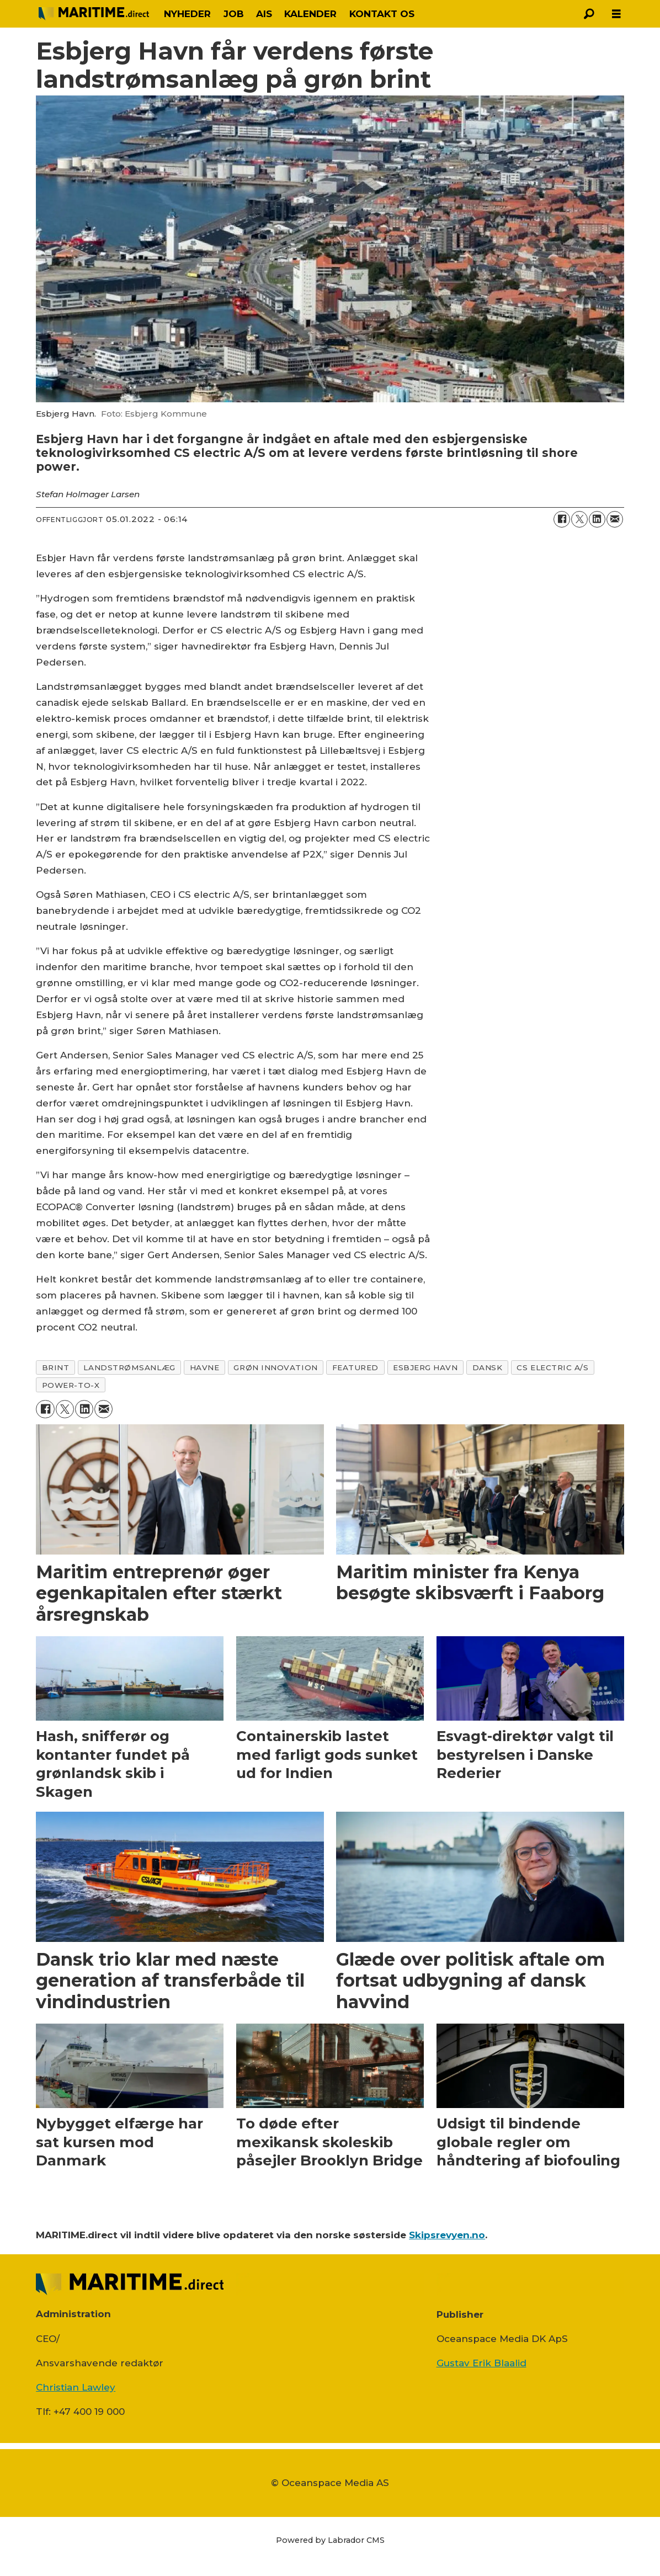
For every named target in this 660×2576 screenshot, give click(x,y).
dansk (487, 1367)
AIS (264, 13)
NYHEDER (187, 13)
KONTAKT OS (381, 13)
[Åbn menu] (616, 14)
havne (205, 1367)
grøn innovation (275, 1367)
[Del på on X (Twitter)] (579, 519)
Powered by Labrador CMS (330, 2540)
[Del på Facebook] (561, 519)
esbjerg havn (425, 1367)
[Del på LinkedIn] (597, 519)
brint (56, 1367)
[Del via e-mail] (614, 519)
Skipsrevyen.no (447, 2234)
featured (355, 1367)
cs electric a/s (552, 1367)
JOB (233, 13)
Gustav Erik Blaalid (481, 2363)
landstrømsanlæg (129, 1367)
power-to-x (70, 1385)
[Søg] (589, 14)
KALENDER (310, 13)
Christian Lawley (75, 2387)
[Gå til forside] (94, 13)
